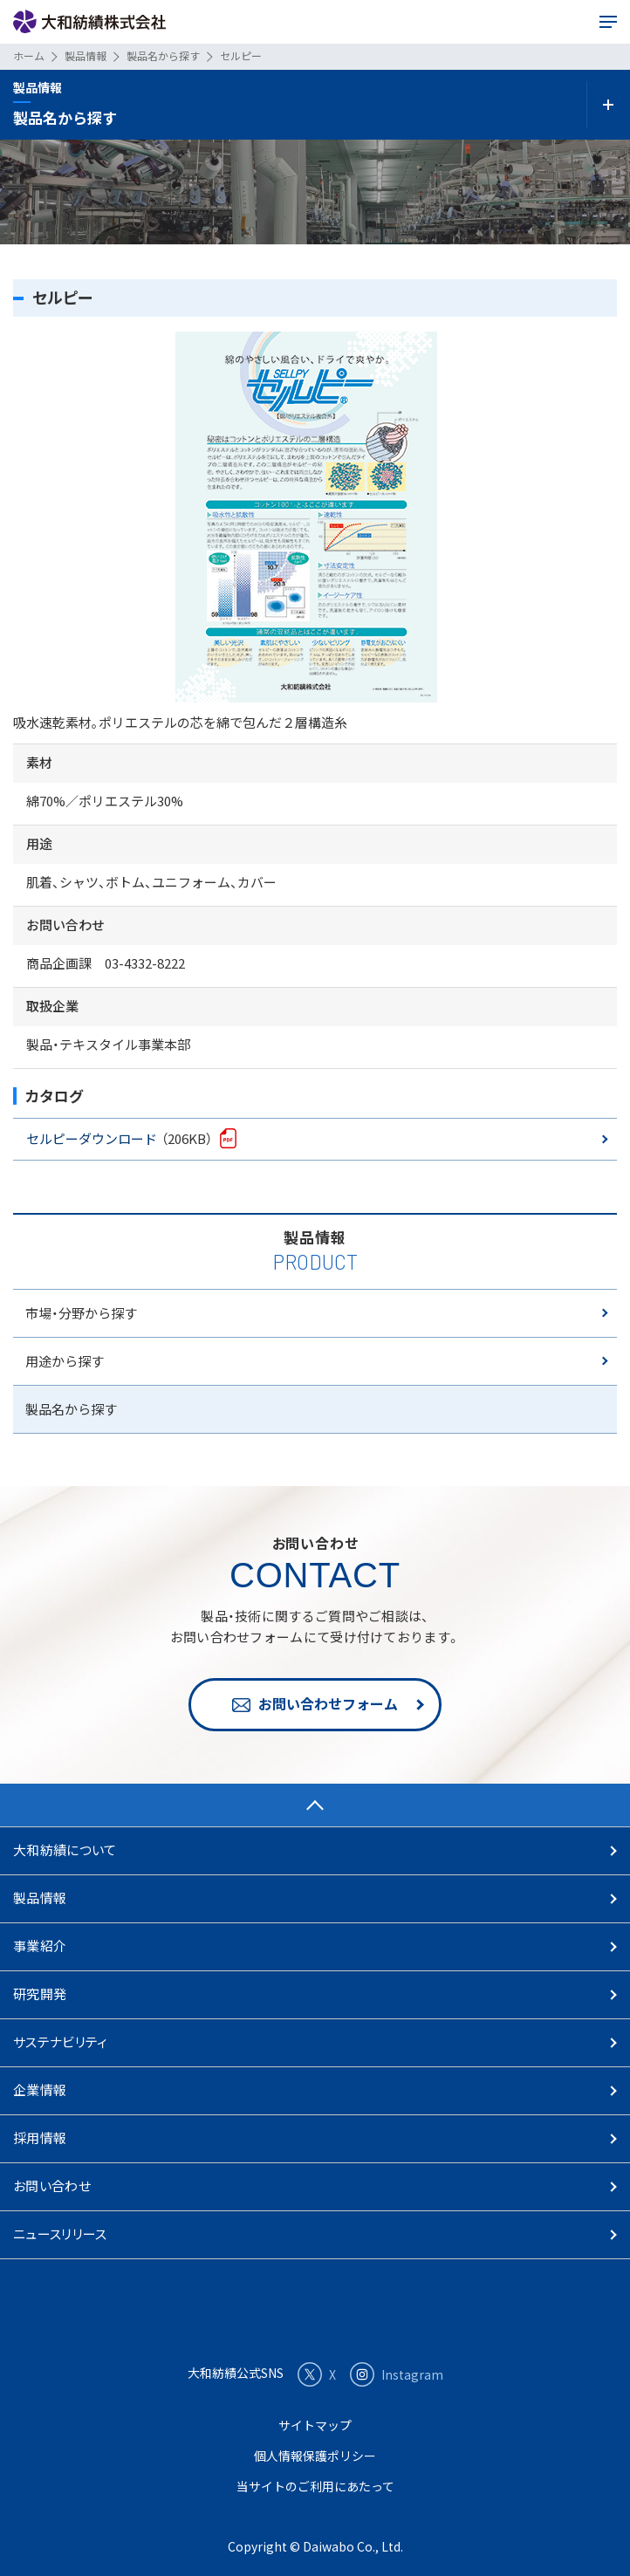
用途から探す (64, 1361)
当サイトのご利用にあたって (315, 2486)
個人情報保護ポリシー (315, 2455)
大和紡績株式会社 (89, 22)
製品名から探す (71, 1409)
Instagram (396, 2374)
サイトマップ (315, 2425)
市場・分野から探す (81, 1313)
